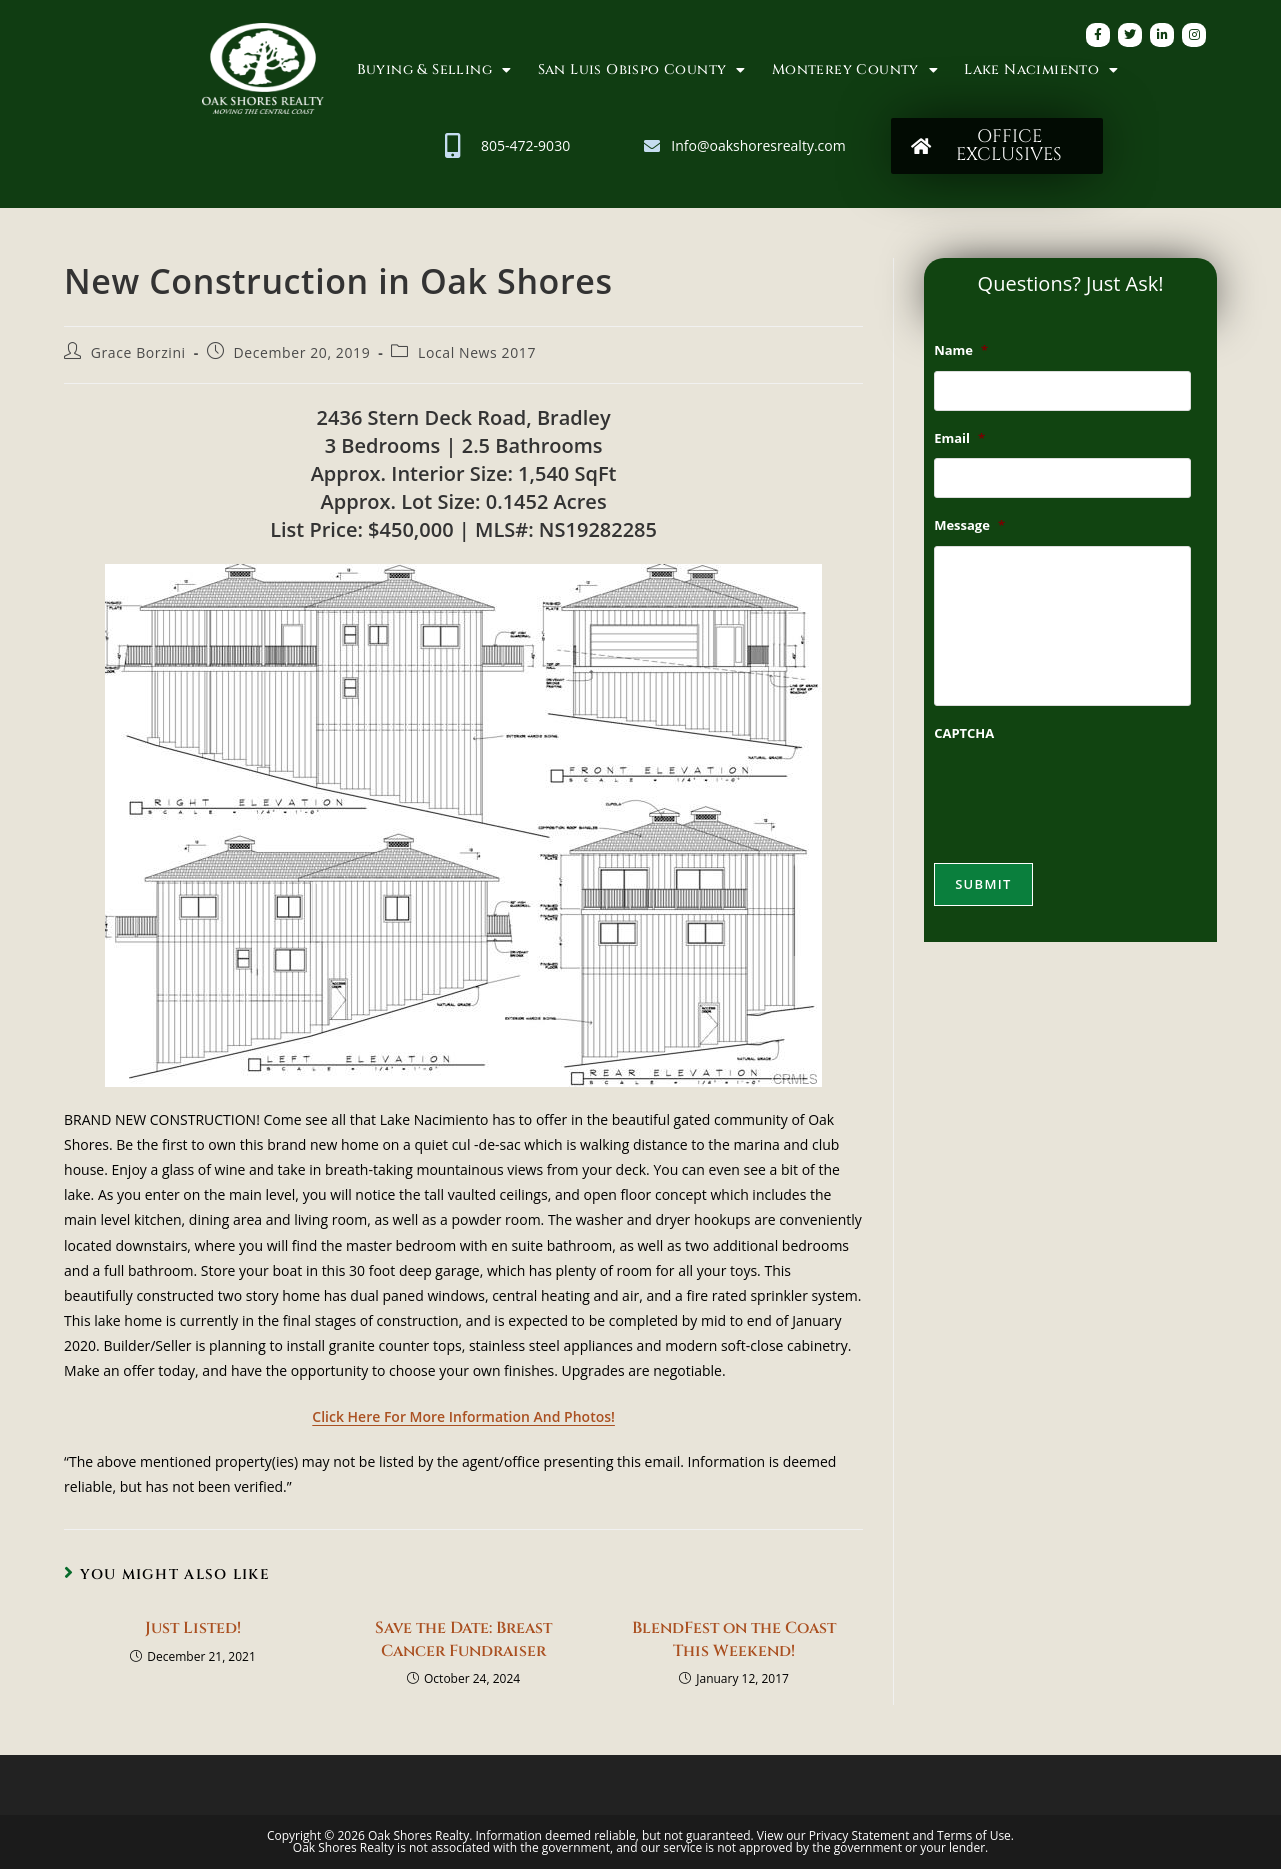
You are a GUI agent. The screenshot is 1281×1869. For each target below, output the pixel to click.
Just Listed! (193, 1628)
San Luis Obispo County (642, 70)
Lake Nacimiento (1041, 70)
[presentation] (1086, 792)
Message (969, 525)
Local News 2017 (477, 352)
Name (961, 350)
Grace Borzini (138, 352)
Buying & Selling (434, 70)
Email (959, 438)
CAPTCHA (964, 733)
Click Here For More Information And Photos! (463, 1416)
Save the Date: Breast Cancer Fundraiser (463, 1639)
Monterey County (855, 70)
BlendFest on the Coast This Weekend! (734, 1639)
